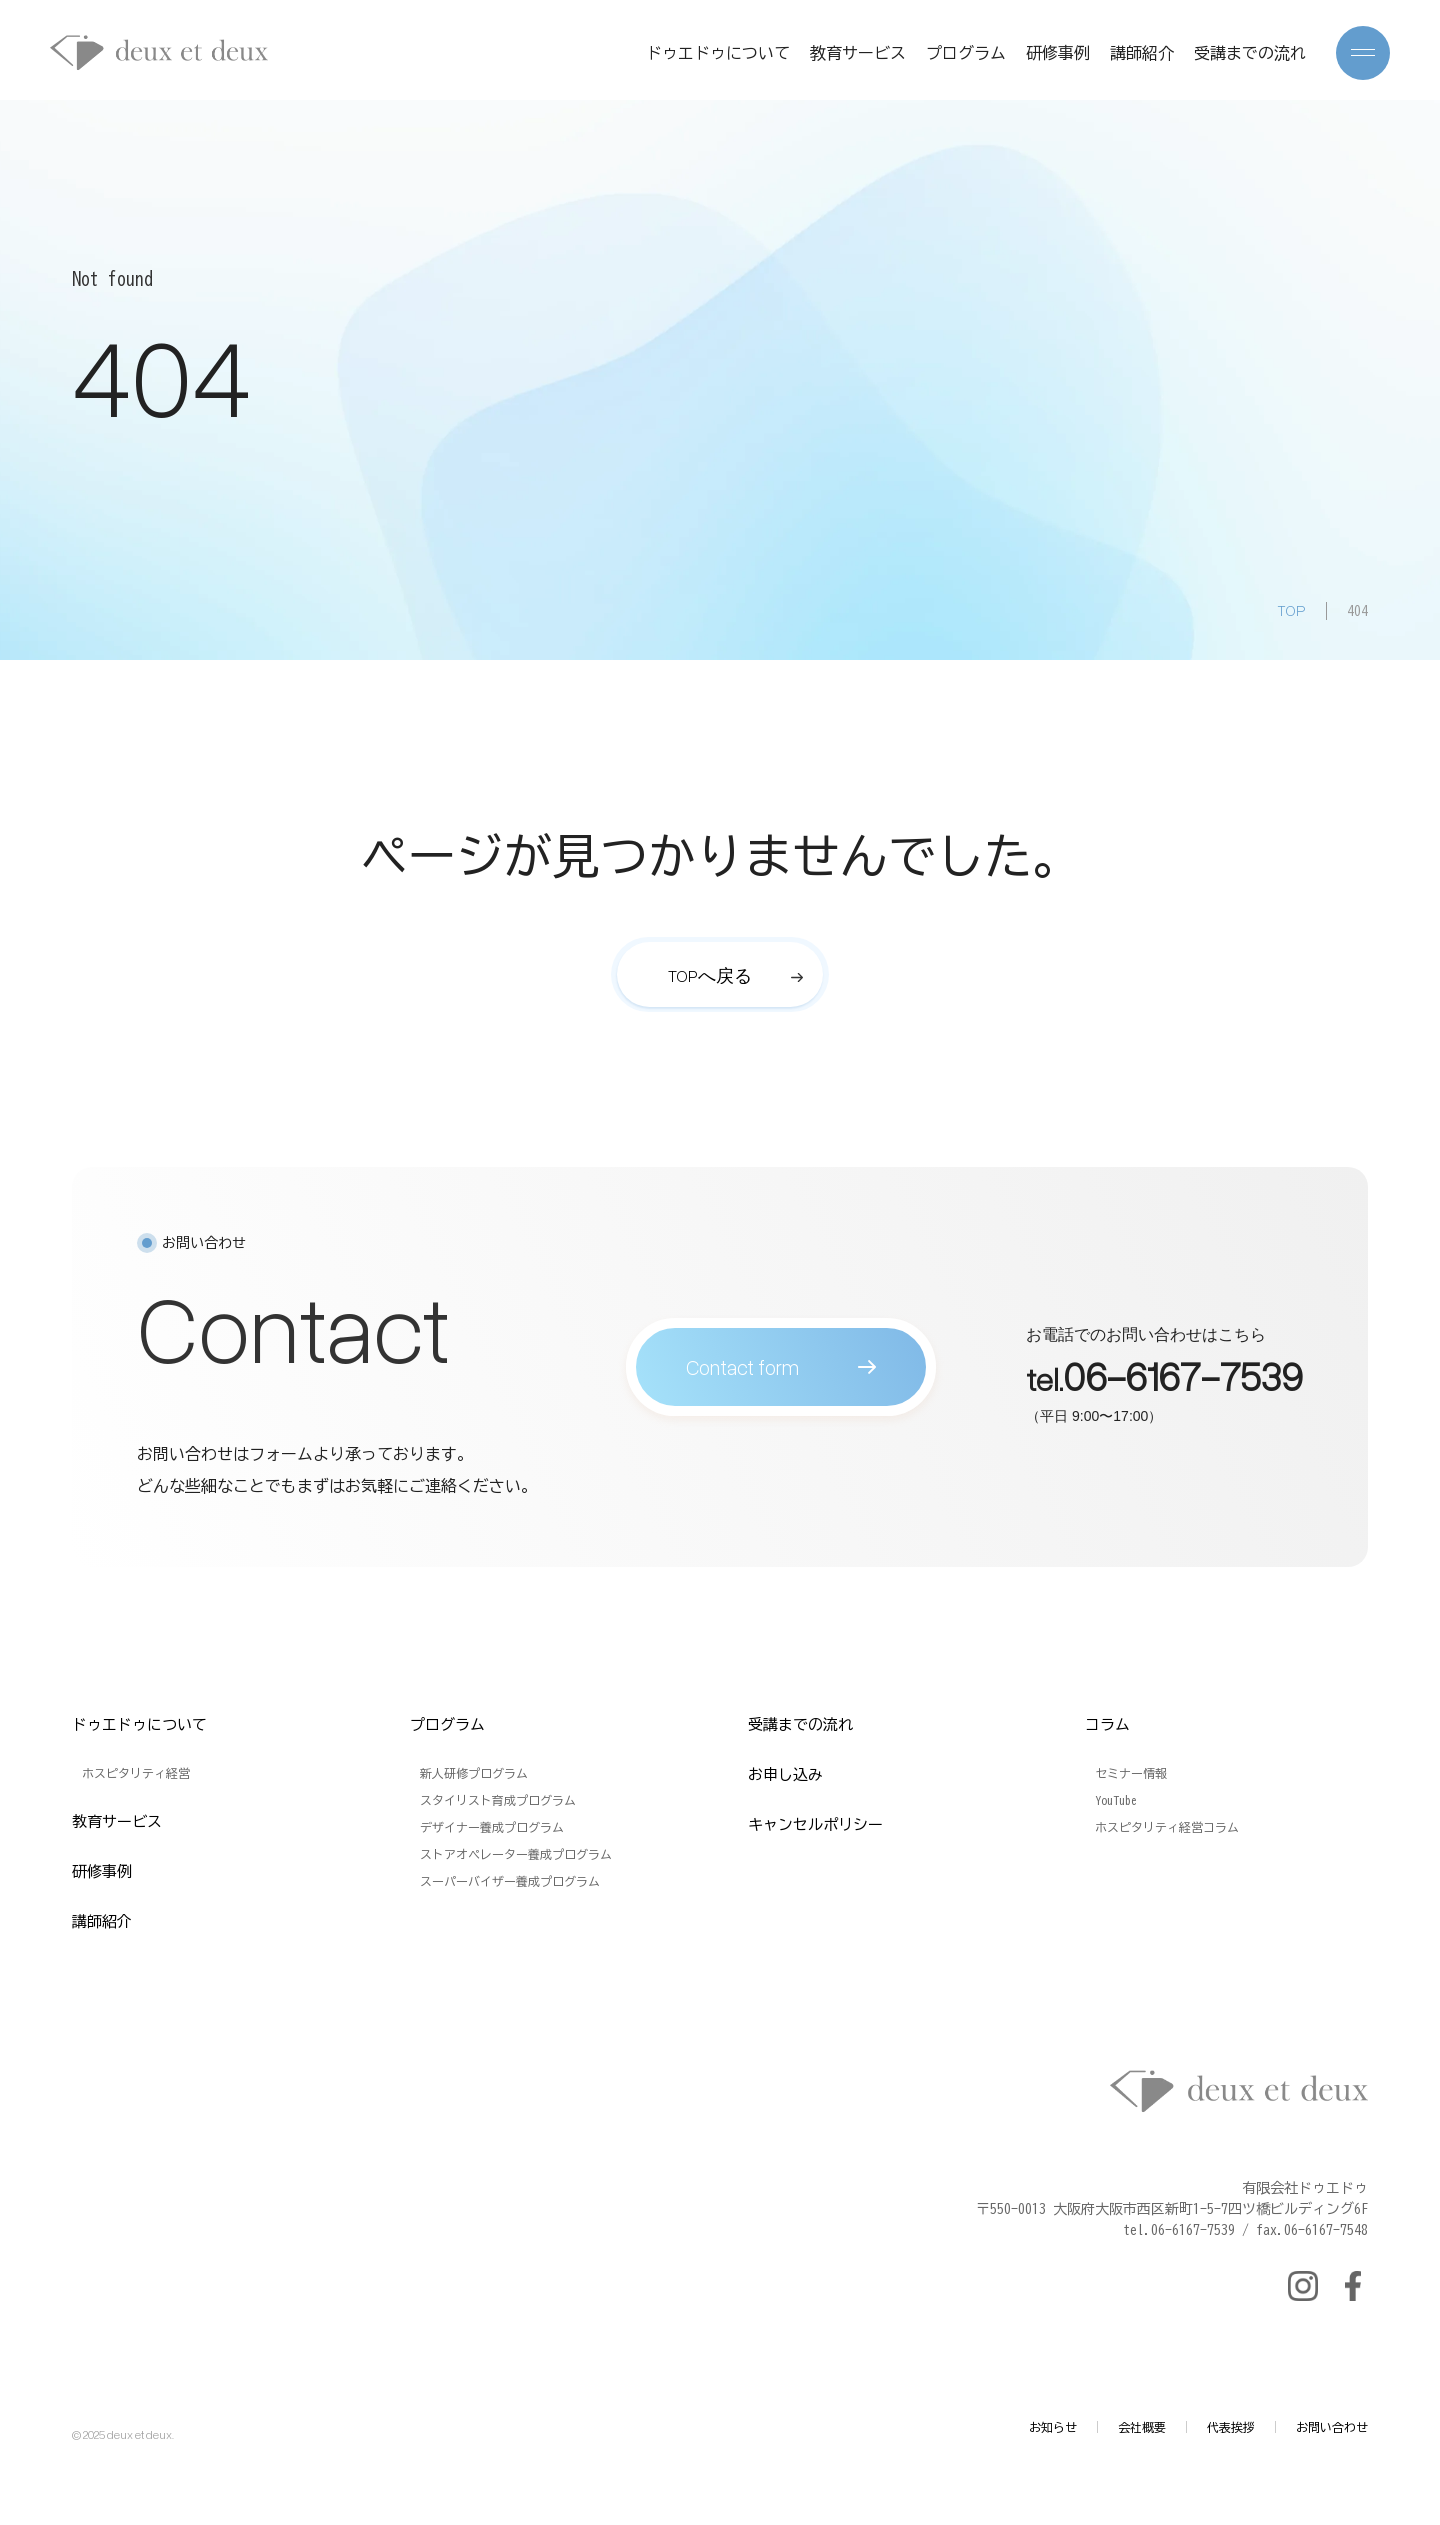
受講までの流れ (1250, 53)
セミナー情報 (1131, 1773)
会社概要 (1142, 2427)
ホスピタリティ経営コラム (1167, 1827)
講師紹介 (1142, 53)
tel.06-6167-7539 (1179, 2230)
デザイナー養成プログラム (492, 1827)
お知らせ (1053, 2427)
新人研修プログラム (474, 1773)
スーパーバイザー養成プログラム (510, 1881)
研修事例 (1058, 53)
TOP (1291, 610)
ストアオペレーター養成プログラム (516, 1854)
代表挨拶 (1231, 2427)
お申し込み (785, 1774)
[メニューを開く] (1363, 53)
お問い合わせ (1332, 2427)
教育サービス (858, 53)
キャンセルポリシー (815, 1824)
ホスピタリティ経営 (136, 1773)
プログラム (966, 53)
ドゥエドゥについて (718, 53)
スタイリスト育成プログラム (498, 1800)
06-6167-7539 (1183, 1384)
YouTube (1116, 1800)
